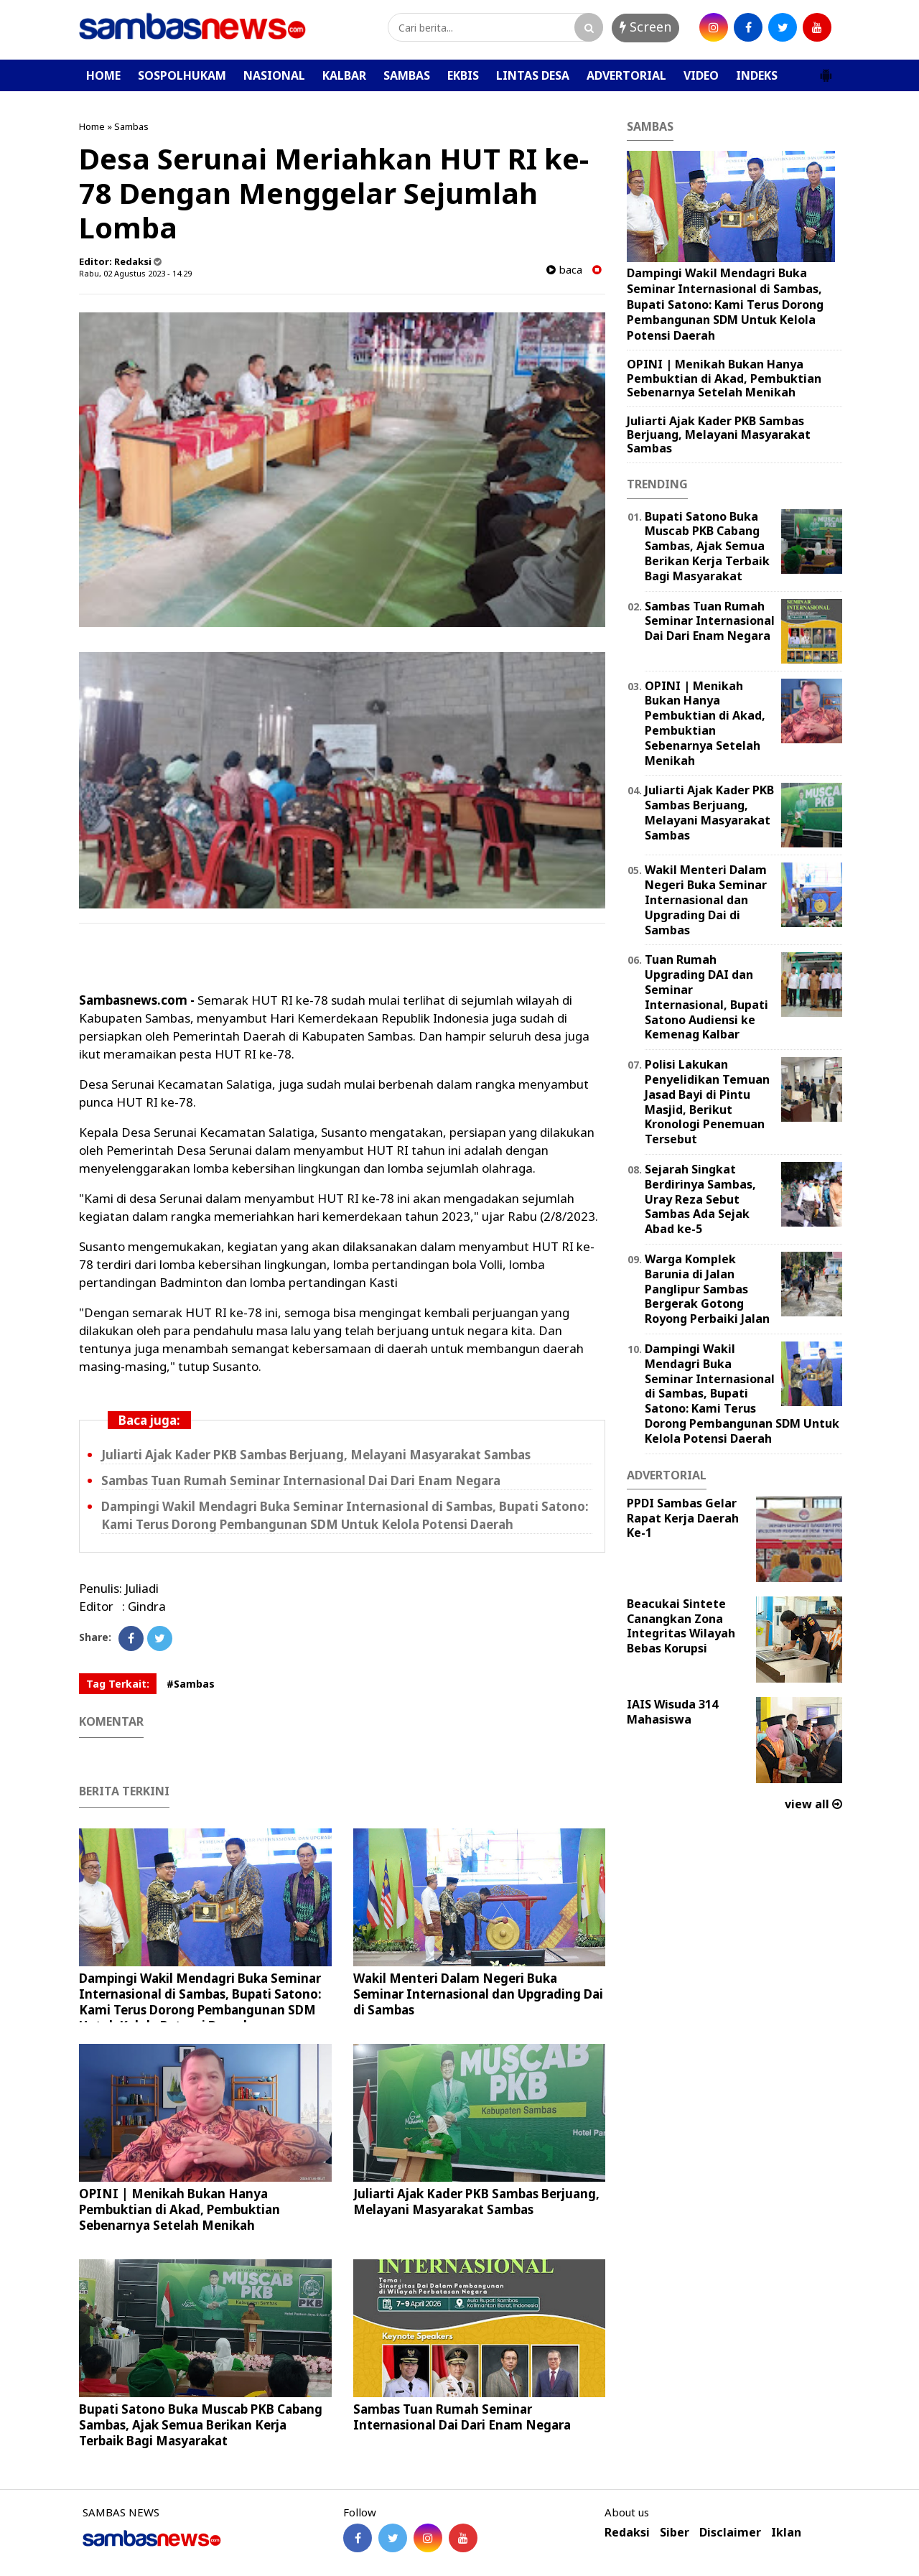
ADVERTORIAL (626, 75)
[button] (825, 69)
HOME (103, 75)
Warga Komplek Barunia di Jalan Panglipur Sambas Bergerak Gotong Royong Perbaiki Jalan (707, 1288)
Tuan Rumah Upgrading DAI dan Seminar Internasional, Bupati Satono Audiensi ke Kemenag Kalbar (706, 997)
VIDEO (701, 75)
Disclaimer (730, 2532)
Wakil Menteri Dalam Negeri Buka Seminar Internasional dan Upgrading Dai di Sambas (478, 1994)
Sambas (131, 126)
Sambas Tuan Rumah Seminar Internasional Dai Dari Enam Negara (300, 1480)
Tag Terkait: (117, 1684)
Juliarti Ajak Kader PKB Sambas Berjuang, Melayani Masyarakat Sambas (316, 1454)
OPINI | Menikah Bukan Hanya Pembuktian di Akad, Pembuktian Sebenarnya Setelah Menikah (179, 2209)
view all (813, 1804)
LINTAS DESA (532, 75)
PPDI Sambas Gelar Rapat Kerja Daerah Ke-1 (683, 1518)
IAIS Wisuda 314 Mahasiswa (672, 1711)
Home (92, 126)
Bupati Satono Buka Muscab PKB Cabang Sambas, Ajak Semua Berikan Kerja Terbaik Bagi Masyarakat (200, 2425)
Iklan (786, 2532)
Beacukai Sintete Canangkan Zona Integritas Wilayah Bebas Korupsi (681, 1626)
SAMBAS (406, 75)
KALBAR (344, 75)
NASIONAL (274, 75)
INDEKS (757, 75)
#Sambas (191, 1684)
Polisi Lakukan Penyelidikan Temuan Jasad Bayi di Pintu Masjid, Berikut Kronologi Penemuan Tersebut (707, 1101)
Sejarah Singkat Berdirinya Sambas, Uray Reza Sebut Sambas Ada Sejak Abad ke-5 (700, 1199)
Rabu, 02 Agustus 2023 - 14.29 (135, 273)
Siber (674, 2532)
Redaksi (627, 2532)
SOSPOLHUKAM (182, 75)
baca (564, 270)
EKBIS (463, 75)
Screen (645, 26)
